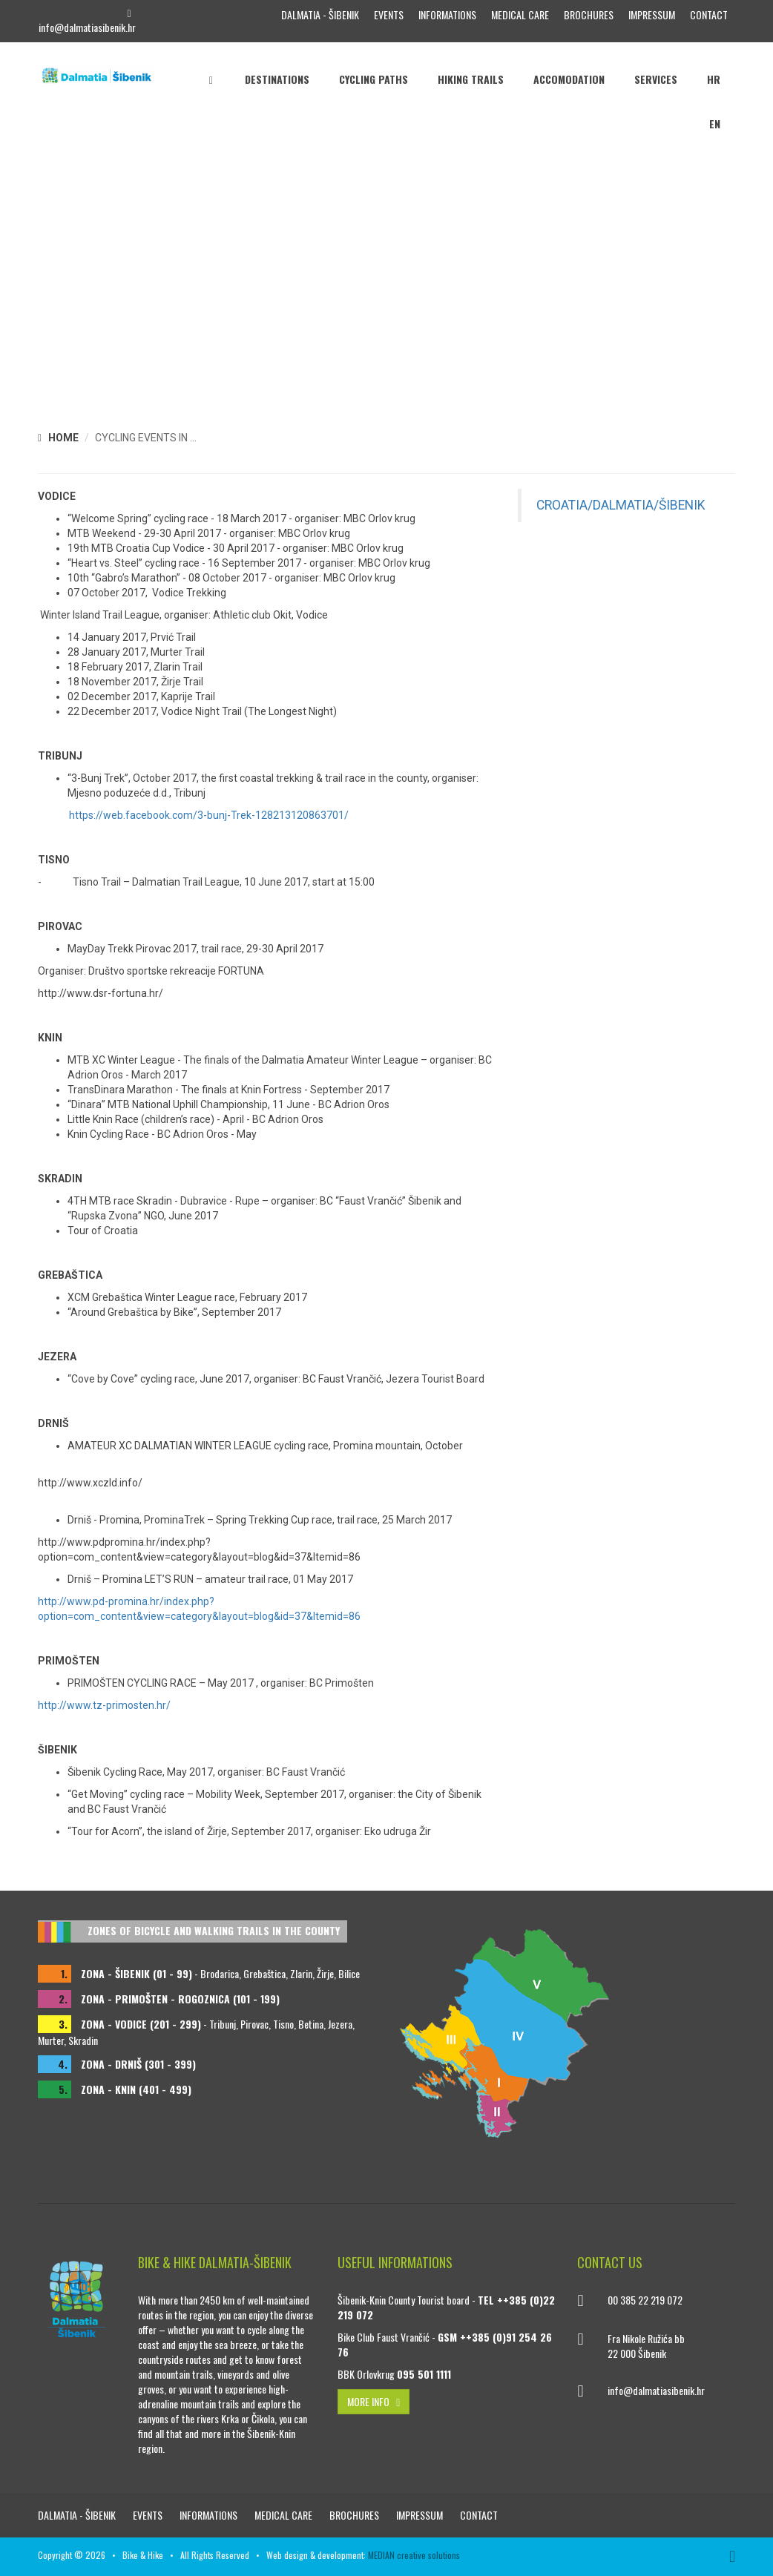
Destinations (277, 79)
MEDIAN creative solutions (414, 2555)
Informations (447, 14)
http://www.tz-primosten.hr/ (104, 1705)
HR (713, 79)
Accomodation (569, 79)
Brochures (589, 14)
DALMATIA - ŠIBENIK (320, 14)
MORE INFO (373, 2401)
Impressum (651, 14)
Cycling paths (373, 79)
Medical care (520, 14)
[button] (760, 250)
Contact (709, 14)
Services (655, 79)
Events (389, 14)
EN (714, 123)
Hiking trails (471, 79)
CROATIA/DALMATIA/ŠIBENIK (620, 505)
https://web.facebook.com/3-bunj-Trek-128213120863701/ (209, 815)
